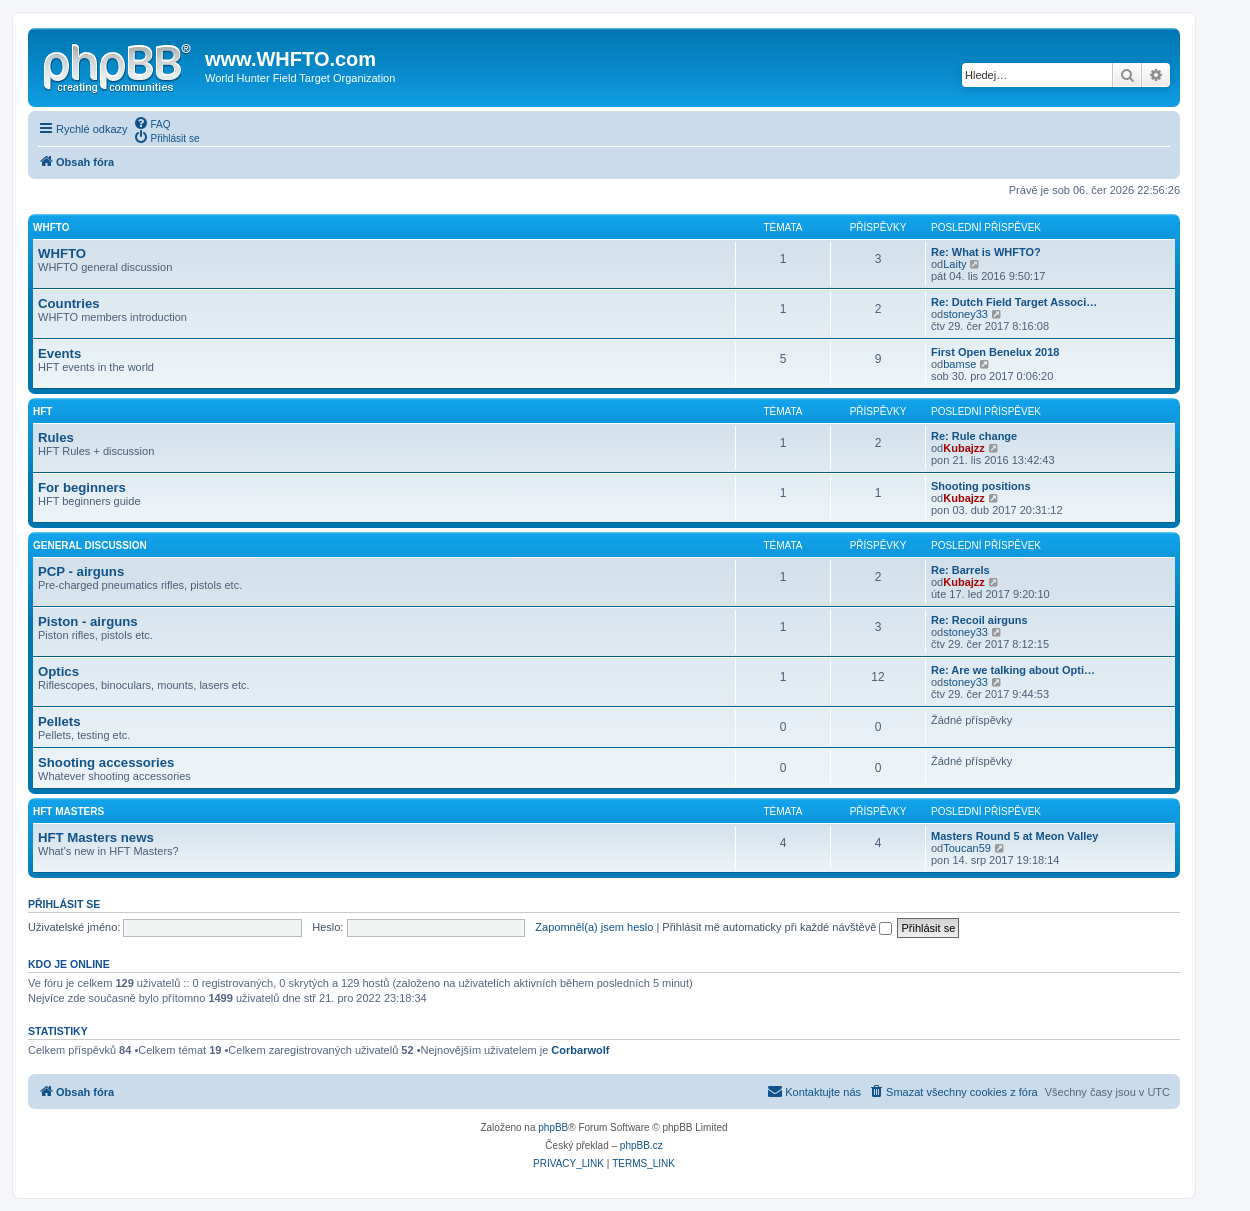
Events (59, 353)
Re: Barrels (960, 570)
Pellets (59, 721)
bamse (959, 364)
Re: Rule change (974, 436)
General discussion (90, 545)
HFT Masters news (96, 837)
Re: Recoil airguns (979, 620)
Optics (58, 671)
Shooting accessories (106, 762)
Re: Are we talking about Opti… (1013, 670)
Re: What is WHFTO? (986, 252)
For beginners (82, 487)
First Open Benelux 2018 (995, 352)
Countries (69, 303)
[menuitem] (152, 123)
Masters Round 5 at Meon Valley (1015, 836)
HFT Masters (68, 811)
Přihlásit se (64, 904)
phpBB (553, 1127)
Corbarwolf (580, 1050)
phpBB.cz (641, 1145)
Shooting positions (981, 486)
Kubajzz (964, 448)
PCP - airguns (81, 571)
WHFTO (51, 227)
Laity (954, 264)
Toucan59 (967, 848)
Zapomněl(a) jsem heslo (594, 927)
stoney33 (965, 314)
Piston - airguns (88, 621)
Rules (56, 437)
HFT (42, 411)
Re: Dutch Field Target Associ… (1014, 302)
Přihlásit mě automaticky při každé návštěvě (777, 927)
